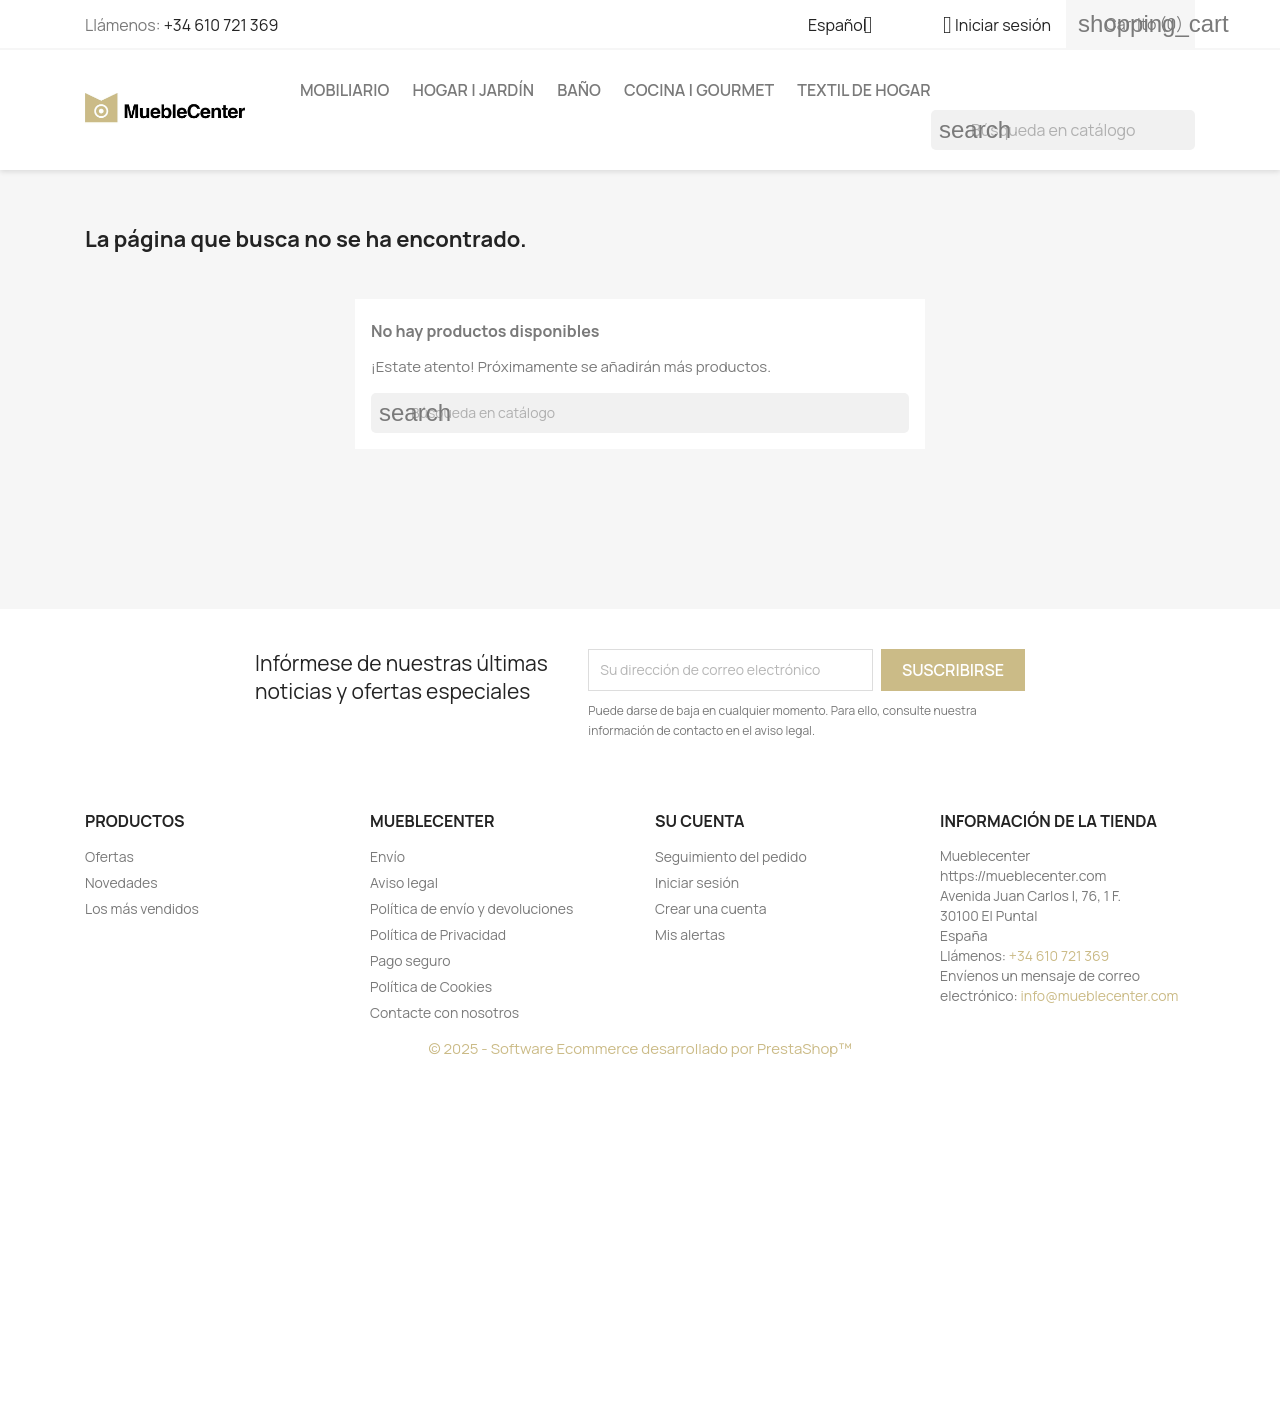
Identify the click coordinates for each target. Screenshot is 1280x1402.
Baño (579, 90)
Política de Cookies (431, 986)
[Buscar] (1063, 130)
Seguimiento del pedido (731, 856)
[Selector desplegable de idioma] (848, 27)
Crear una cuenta (711, 908)
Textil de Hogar (863, 90)
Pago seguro (410, 960)
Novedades (121, 882)
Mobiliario (344, 90)
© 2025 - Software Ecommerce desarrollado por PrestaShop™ (639, 1048)
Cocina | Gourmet (699, 90)
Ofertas (109, 856)
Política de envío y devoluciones (471, 908)
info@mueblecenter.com (1100, 995)
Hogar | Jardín (473, 90)
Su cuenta (700, 821)
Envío (387, 856)
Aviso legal (404, 882)
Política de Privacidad (438, 934)
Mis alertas (690, 934)
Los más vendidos (142, 908)
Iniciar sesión (697, 882)
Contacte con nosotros (444, 1012)
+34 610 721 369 (221, 25)
